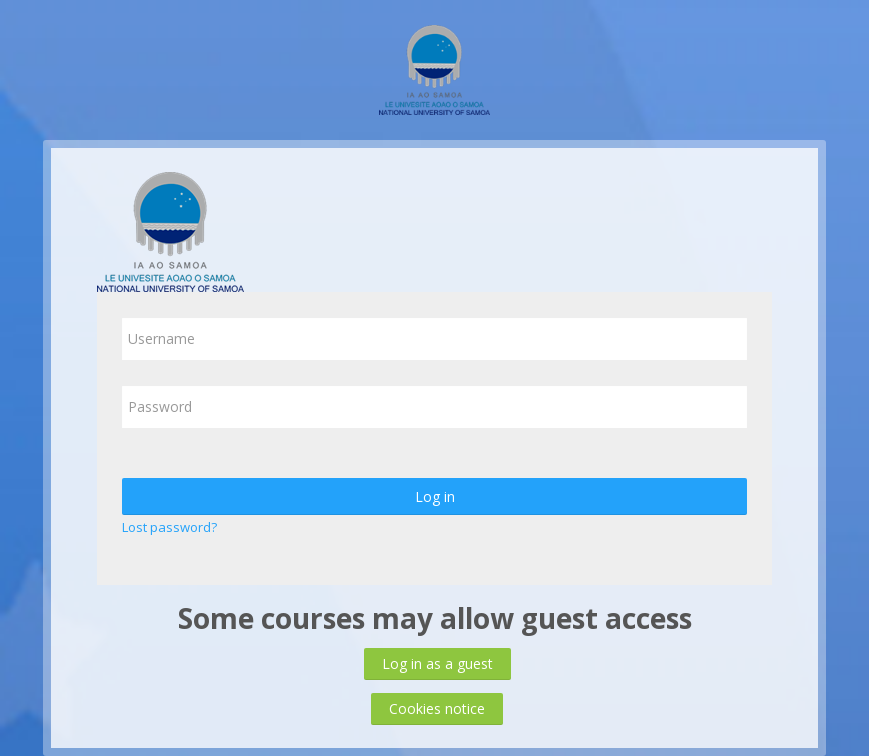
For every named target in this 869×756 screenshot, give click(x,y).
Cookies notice (437, 708)
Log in (435, 496)
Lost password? (169, 527)
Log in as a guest (437, 663)
